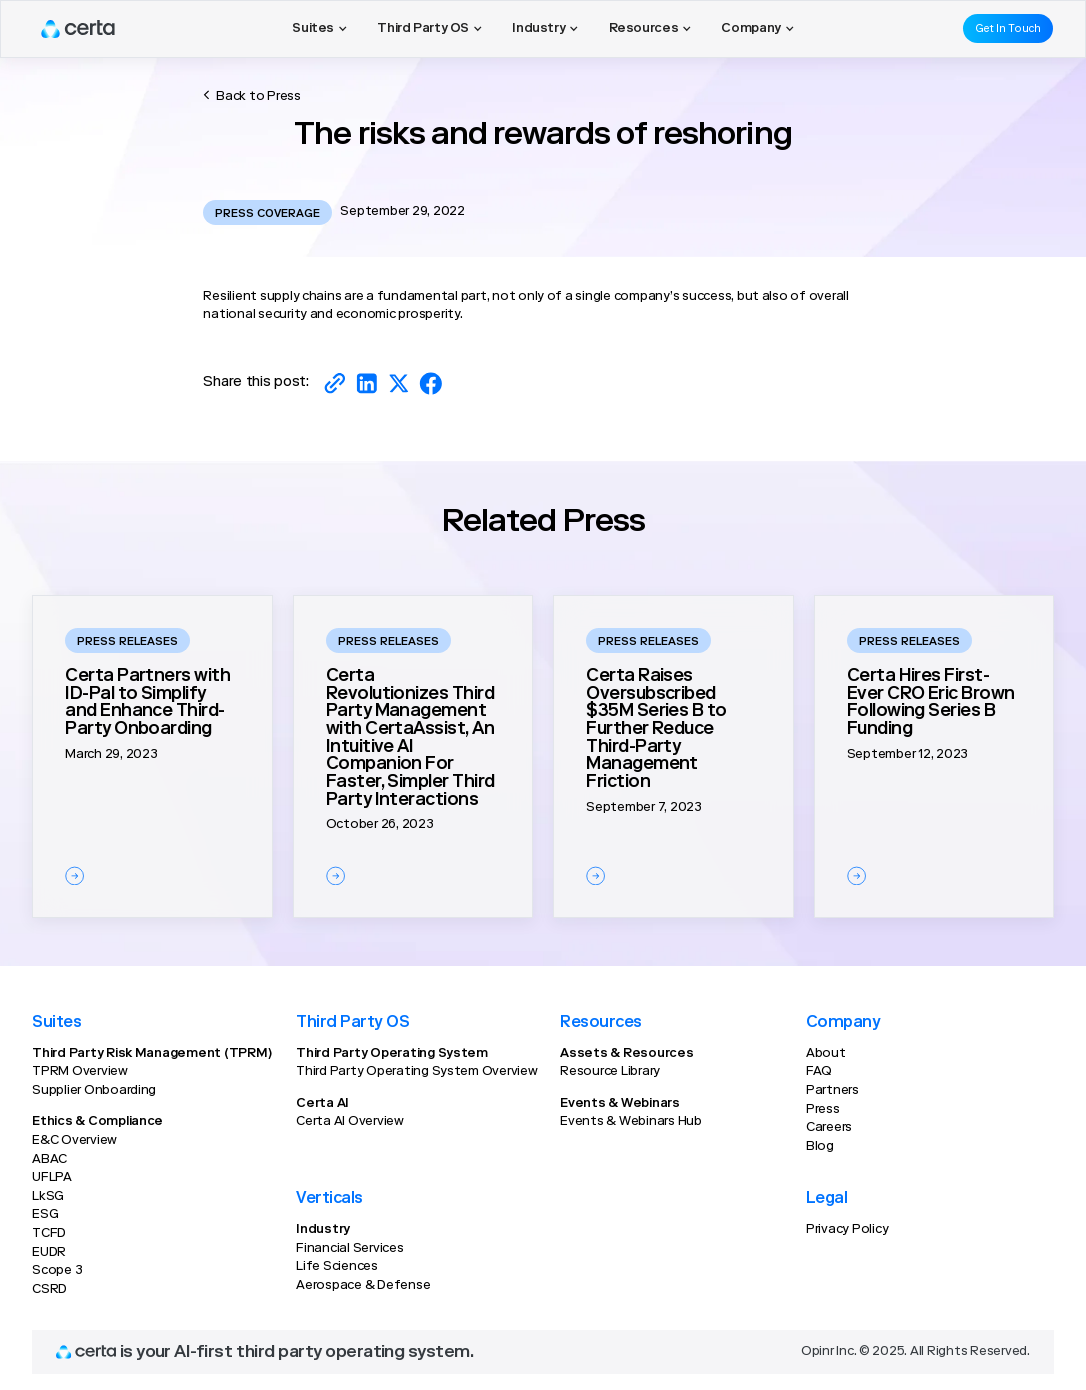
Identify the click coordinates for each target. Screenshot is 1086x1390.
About (826, 1054)
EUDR (49, 1253)
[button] (320, 28)
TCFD (49, 1234)
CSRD (49, 1290)
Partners (832, 1091)
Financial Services (349, 1249)
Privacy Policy (847, 1230)
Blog (820, 1147)
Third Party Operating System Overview (417, 1072)
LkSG (48, 1197)
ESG (45, 1215)
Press (823, 1110)
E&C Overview (74, 1141)
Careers (829, 1128)
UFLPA (52, 1178)
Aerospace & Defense (363, 1286)
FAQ (819, 1072)
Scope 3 (57, 1271)
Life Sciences (337, 1267)
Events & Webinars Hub (631, 1122)
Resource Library (610, 1072)
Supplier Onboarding (94, 1091)
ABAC (49, 1160)
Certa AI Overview (350, 1122)
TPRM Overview (80, 1072)
